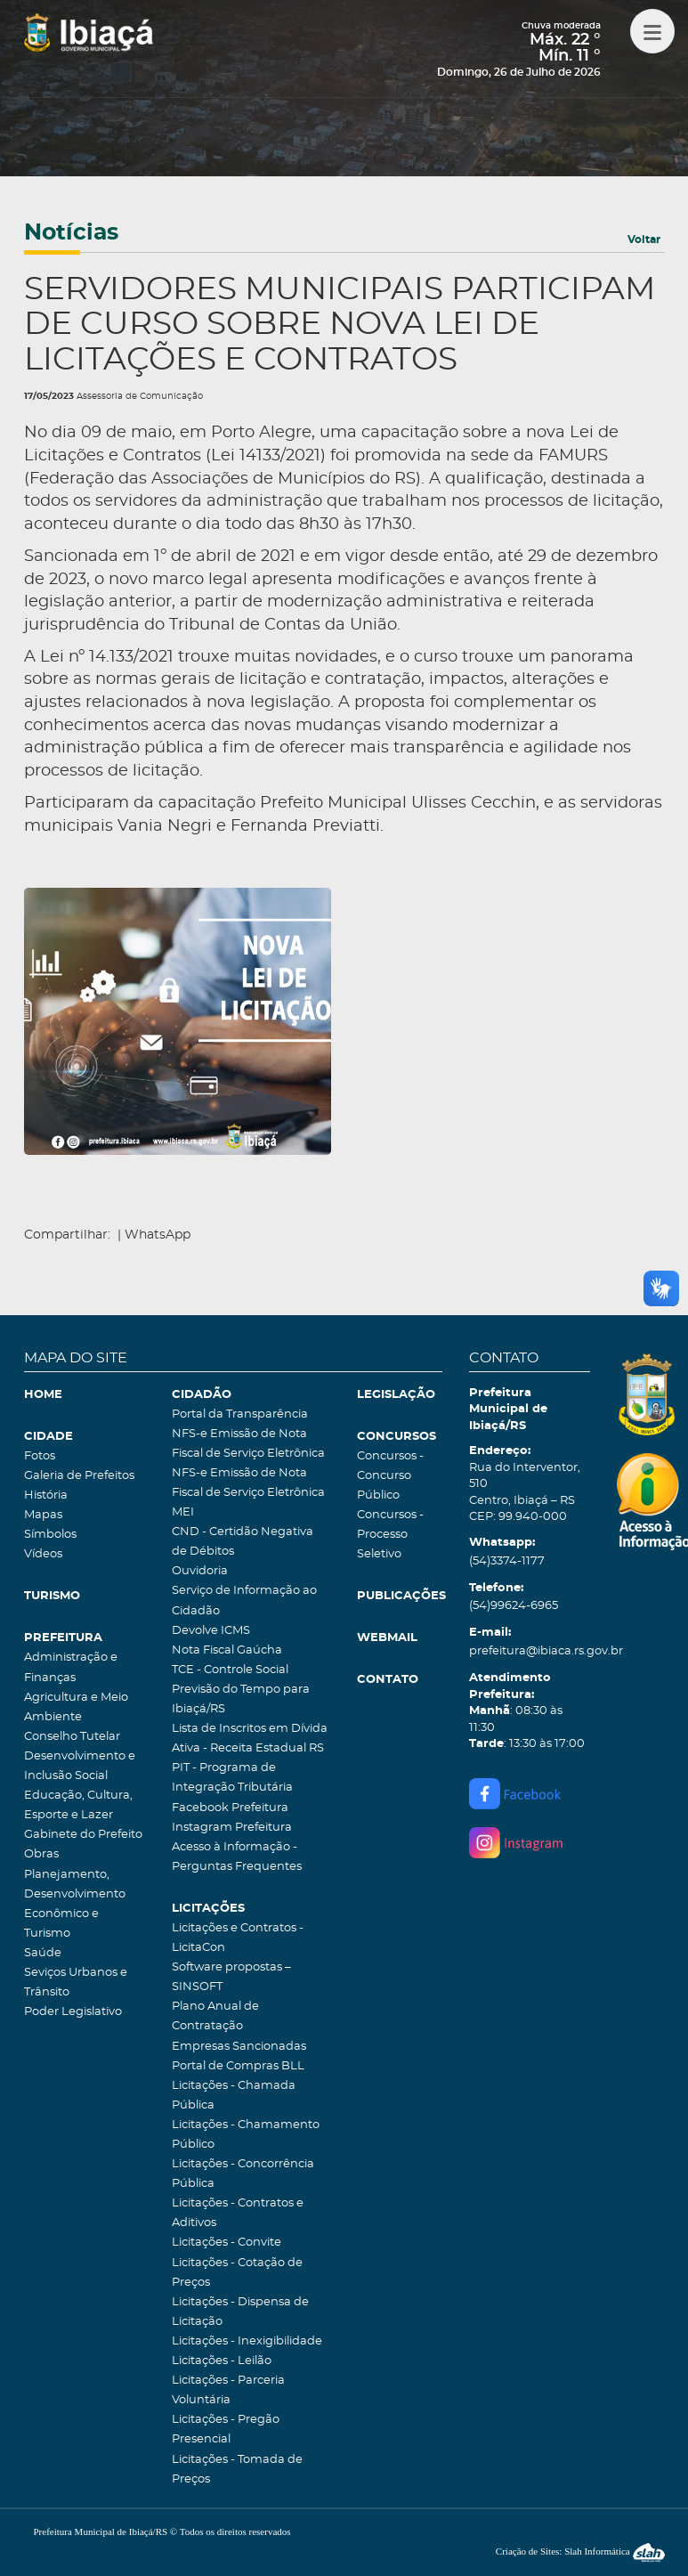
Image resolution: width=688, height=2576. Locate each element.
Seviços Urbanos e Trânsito (75, 1982)
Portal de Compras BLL (238, 2066)
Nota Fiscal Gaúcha (227, 1650)
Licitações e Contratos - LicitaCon (238, 1938)
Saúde (42, 1953)
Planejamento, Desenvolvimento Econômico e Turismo (74, 1904)
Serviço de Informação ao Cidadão (244, 1600)
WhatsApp (157, 1235)
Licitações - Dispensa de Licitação (240, 2312)
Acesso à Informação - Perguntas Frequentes (237, 1857)
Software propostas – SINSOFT (231, 1977)
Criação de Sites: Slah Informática (580, 2551)
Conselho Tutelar (72, 1737)
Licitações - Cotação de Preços (237, 2272)
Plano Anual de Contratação (215, 2016)
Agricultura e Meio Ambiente (76, 1707)
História (46, 1495)
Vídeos (43, 1554)
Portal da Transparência (240, 1414)
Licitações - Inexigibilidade (247, 2341)
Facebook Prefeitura (230, 1808)
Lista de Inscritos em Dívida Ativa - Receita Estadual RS (250, 1738)
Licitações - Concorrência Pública (243, 2174)
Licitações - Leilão (221, 2361)
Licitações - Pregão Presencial (225, 2429)
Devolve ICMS (211, 1631)
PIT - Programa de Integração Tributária (232, 1777)
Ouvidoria (200, 1571)
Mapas (43, 1515)
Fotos (39, 1456)
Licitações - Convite (226, 2242)
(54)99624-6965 (513, 1606)
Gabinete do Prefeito (83, 1835)
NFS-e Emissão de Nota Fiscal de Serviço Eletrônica (248, 1443)
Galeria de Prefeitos (79, 1476)
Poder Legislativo (73, 2012)
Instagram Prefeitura (232, 1827)
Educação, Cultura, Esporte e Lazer (78, 1805)
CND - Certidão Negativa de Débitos (242, 1541)
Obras (41, 1854)
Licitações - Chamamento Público (246, 2134)
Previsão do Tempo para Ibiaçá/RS (241, 1699)
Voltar (643, 239)
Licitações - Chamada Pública (233, 2095)
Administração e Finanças (70, 1667)
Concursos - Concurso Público (390, 1476)
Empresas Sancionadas (239, 2046)
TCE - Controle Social (230, 1670)
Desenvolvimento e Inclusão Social (79, 1766)
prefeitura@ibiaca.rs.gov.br (530, 1651)
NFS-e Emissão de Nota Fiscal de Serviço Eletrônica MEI (248, 1492)
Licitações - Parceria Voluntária (228, 2390)
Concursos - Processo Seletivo (390, 1534)
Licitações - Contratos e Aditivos (238, 2213)
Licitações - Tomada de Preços (237, 2469)
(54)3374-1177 (507, 1561)
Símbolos (50, 1534)
